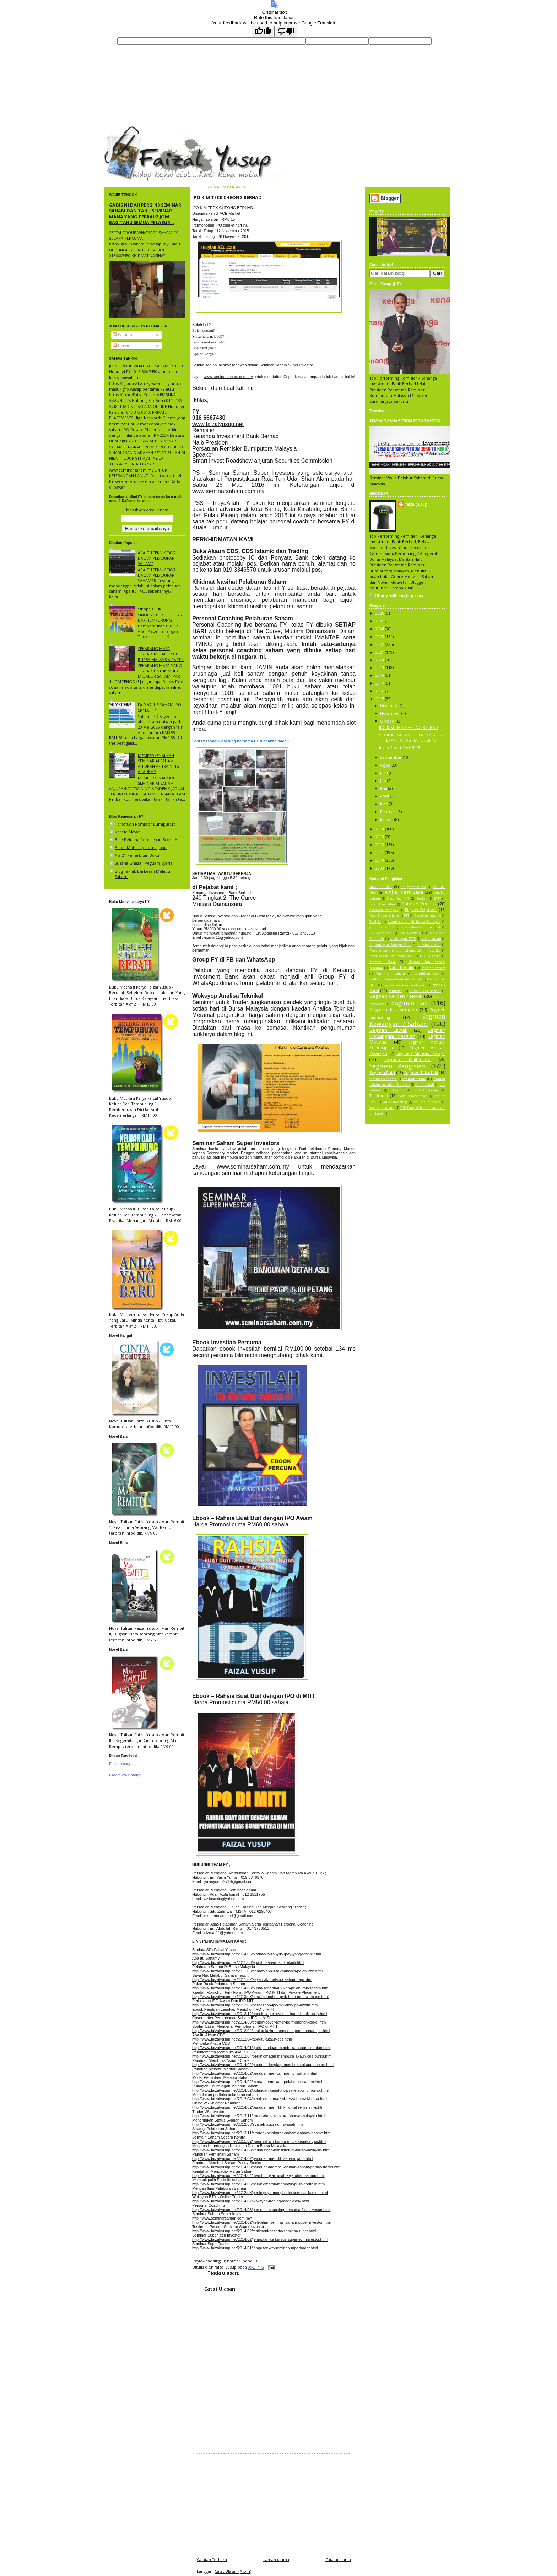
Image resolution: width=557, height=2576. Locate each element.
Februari (389, 811)
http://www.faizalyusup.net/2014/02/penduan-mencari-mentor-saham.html (254, 2073)
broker (422, 899)
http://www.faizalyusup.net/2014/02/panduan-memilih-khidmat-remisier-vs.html (258, 2107)
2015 (380, 698)
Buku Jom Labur (382, 904)
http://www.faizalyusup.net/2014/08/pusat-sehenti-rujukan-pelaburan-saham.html (260, 1988)
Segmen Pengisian (397, 1066)
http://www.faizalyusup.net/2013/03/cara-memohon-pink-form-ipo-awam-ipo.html (260, 1996)
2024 (380, 628)
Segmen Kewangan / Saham (407, 1020)
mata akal (434, 950)
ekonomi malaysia (384, 910)
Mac (384, 803)
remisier (395, 991)
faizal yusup (121, 129)
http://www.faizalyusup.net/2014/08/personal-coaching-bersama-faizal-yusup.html (261, 2209)
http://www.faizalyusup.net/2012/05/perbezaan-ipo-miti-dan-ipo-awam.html (255, 2005)
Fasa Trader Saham (384, 916)
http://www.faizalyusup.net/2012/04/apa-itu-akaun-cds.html (242, 2039)
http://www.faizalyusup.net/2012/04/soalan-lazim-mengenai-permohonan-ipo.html (261, 2030)
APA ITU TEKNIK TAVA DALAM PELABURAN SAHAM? (157, 558)
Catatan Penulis (418, 903)
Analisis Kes (380, 886)
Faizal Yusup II (122, 1763)
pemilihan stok (426, 973)
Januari (387, 819)
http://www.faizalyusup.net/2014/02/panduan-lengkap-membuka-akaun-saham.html (263, 2065)
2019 (380, 667)
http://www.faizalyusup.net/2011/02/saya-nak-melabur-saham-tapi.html (252, 1979)
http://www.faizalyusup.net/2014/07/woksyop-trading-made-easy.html (250, 2201)
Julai (384, 772)
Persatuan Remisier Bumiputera (145, 824)
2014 (380, 829)
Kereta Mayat (127, 831)
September (391, 757)
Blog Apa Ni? (397, 898)
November (390, 713)
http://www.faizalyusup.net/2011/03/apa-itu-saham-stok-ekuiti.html (248, 1962)
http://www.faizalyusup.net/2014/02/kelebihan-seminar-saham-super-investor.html (261, 2222)
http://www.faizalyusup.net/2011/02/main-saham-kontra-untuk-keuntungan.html (259, 2141)
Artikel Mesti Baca (404, 892)
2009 (380, 868)
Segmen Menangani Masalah (407, 1033)
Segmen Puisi (382, 1072)
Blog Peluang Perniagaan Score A (146, 839)
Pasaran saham (433, 968)
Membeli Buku (382, 961)
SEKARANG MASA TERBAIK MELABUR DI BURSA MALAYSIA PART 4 (161, 654)
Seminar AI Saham (383, 1079)
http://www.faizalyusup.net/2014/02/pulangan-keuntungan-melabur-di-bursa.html (260, 2090)
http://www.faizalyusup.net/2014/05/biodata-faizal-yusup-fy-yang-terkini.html (256, 1954)
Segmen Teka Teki (421, 1072)
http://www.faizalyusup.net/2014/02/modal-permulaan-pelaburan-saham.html (257, 2082)
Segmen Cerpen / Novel (395, 996)
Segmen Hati (410, 1002)
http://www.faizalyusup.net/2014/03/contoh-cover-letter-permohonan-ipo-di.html (259, 2022)
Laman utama (276, 2559)
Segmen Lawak (388, 1030)
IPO (439, 927)
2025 (380, 620)
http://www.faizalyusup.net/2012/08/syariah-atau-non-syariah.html (248, 2124)
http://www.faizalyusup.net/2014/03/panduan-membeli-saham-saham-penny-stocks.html (266, 2167)
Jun (383, 780)
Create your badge (125, 1775)
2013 (380, 836)
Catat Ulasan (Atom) (233, 2571)
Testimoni (378, 1095)
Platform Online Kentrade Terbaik (395, 979)
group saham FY (381, 927)
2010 (380, 860)
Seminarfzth (424, 1085)
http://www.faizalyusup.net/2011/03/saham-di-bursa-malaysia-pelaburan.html (257, 1971)
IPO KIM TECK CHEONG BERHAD (227, 197)
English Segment (421, 909)
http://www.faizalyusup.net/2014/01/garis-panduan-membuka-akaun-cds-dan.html (261, 2048)
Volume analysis (427, 1102)
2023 (380, 636)
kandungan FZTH (403, 939)
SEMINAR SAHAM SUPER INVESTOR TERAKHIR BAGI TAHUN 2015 (410, 737)
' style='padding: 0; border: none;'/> (225, 2261)
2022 (380, 644)
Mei (384, 788)
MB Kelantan (430, 956)
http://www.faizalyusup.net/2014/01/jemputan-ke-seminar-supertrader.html (255, 2248)
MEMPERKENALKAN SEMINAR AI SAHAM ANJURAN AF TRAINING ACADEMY (158, 763)
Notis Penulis (401, 967)
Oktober (388, 721)
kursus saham (429, 945)
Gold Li (375, 922)
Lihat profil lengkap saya (399, 595)
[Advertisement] (274, 2503)
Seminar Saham (413, 1079)
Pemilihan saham (390, 973)
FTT (406, 916)
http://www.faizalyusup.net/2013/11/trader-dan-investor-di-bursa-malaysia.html (258, 2116)
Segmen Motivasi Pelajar (420, 1053)
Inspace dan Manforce (415, 927)
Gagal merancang (428, 916)
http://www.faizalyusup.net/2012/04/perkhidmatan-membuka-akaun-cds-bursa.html (262, 2056)
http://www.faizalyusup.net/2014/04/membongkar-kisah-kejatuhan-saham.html (258, 2175)
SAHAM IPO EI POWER (425, 991)
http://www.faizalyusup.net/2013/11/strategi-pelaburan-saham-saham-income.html (261, 2133)
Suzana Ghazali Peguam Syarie (144, 863)
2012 (380, 844)
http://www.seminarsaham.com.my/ (222, 2218)
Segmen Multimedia (407, 1059)
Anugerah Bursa (414, 887)
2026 (380, 613)
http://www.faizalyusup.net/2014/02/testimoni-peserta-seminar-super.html (254, 2231)
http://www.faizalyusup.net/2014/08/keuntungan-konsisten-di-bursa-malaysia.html (261, 2150)
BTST (437, 899)
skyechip (397, 1090)
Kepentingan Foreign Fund (390, 945)
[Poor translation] (286, 31)
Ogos (385, 765)
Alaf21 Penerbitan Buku (137, 855)
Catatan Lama (338, 2559)
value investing (395, 1102)
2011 (380, 852)
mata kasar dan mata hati (391, 956)
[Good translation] (263, 31)
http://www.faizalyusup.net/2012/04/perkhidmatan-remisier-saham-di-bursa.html (259, 2099)
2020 (380, 660)
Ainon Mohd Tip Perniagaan (141, 847)
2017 (380, 683)
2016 (380, 690)
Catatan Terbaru (212, 2559)
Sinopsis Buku (151, 608)
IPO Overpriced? (381, 933)
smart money (426, 1090)
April (385, 796)
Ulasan (121, 345)
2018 (380, 675)
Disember (390, 705)
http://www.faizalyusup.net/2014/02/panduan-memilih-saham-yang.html (252, 2158)
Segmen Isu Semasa (393, 1009)
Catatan (122, 334)
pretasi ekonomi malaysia (404, 985)
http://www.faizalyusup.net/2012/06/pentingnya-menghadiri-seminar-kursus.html (260, 2192)
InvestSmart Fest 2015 (399, 747)
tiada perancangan (412, 1096)
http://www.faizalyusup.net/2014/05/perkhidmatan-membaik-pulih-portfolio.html (259, 2184)
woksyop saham (381, 1108)
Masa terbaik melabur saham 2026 (395, 950)
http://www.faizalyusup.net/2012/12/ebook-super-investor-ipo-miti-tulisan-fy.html (259, 2013)
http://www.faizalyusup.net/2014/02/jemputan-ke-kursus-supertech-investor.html (260, 2239)
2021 (380, 652)
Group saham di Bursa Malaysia (414, 922)
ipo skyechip (410, 933)
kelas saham (431, 939)
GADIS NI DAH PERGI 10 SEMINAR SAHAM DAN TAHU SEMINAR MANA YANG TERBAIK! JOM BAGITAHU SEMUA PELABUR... (145, 213)
